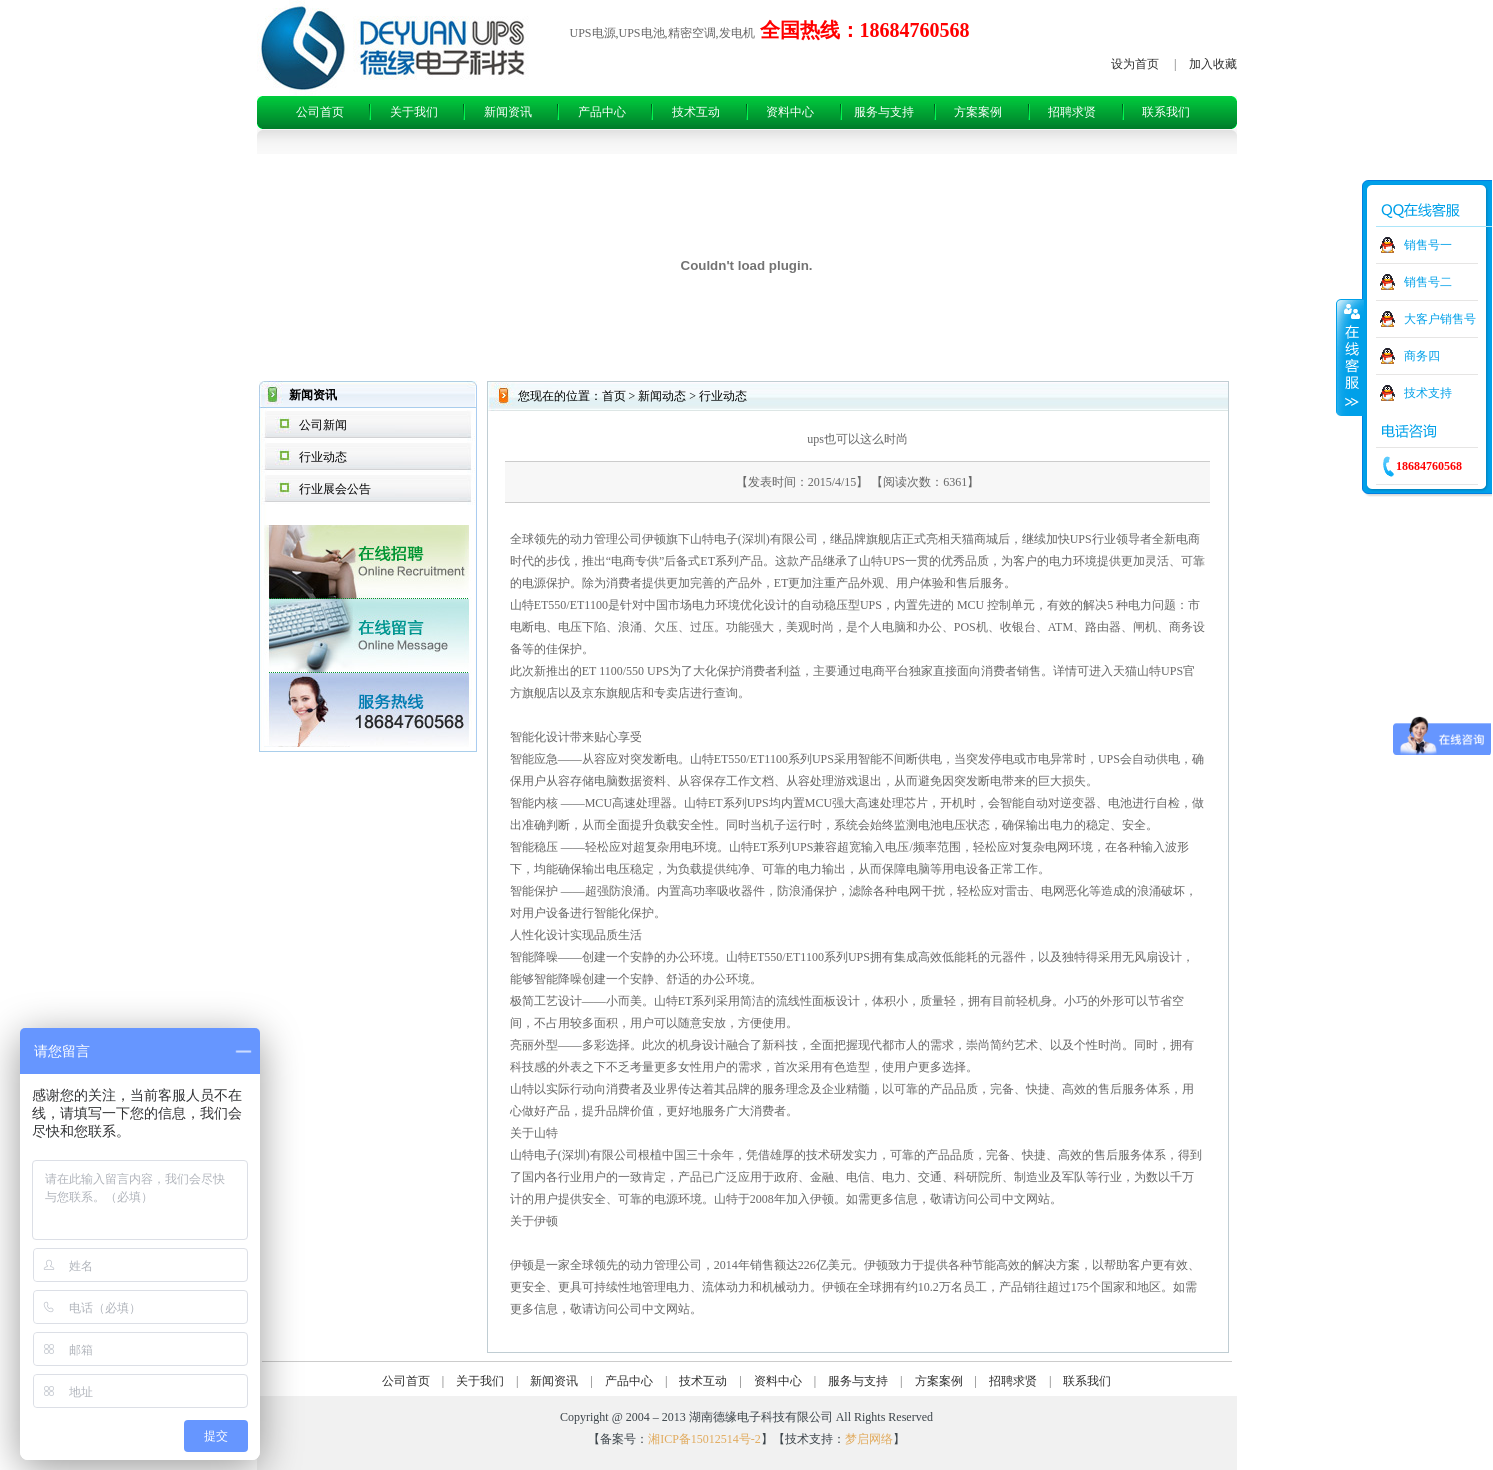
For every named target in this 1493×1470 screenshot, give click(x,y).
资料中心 (790, 112)
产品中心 (602, 112)
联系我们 (1166, 112)
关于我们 (414, 112)
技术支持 (1428, 393)
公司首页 (320, 112)
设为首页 (1135, 64)
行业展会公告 (335, 489)
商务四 (1422, 356)
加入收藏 (1213, 64)
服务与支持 (884, 112)
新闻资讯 (508, 112)
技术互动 (696, 112)
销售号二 (1428, 282)
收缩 (1350, 357)
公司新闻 (323, 425)
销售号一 (1428, 245)
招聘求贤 (1072, 112)
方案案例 (978, 112)
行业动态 (323, 457)
